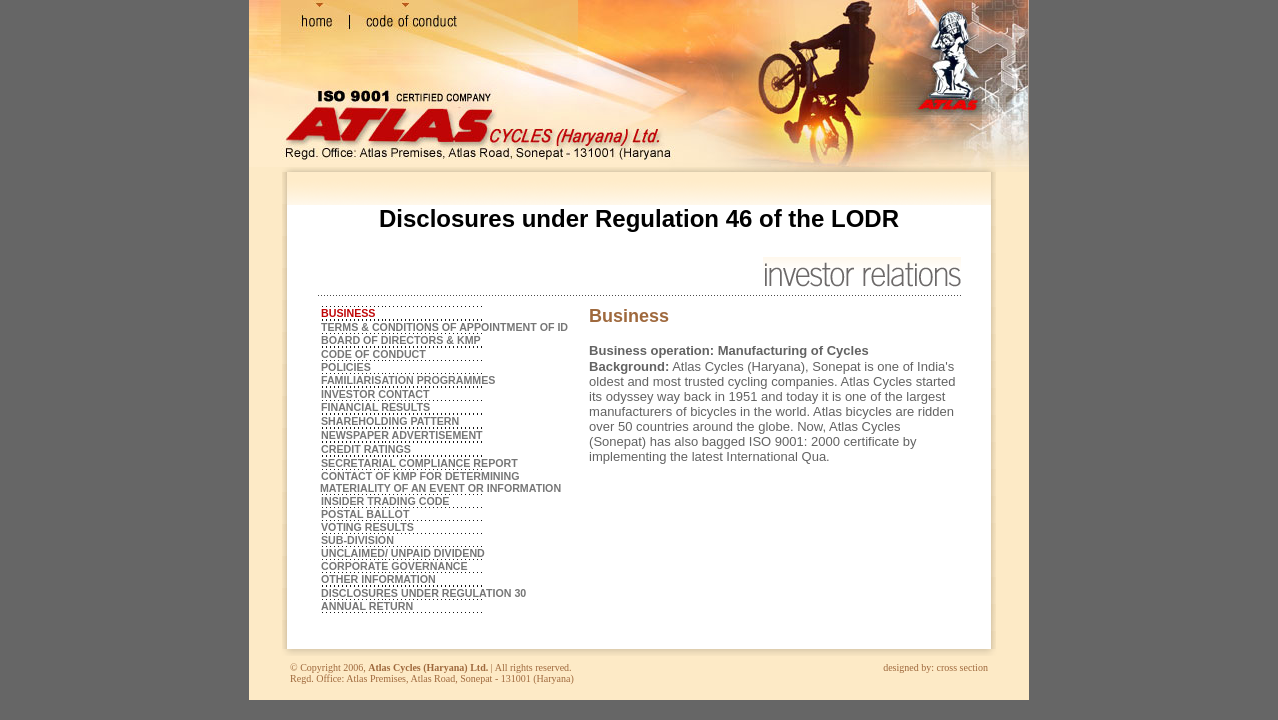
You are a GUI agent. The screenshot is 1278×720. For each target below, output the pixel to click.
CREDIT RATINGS (366, 449)
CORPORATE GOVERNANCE (394, 566)
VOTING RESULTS (367, 527)
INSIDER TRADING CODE (385, 501)
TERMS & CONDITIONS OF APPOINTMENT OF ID (444, 327)
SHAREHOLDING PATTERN (390, 421)
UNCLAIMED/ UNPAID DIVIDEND (403, 553)
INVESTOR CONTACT (375, 394)
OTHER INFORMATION (378, 579)
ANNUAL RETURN (367, 606)
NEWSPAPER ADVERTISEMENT (402, 435)
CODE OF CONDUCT (373, 354)
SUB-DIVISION (357, 540)
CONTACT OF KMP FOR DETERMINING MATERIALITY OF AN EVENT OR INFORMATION (439, 482)
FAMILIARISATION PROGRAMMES (408, 380)
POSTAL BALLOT (365, 514)
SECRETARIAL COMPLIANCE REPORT (419, 463)
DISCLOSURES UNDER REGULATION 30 (423, 593)
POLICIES (346, 367)
